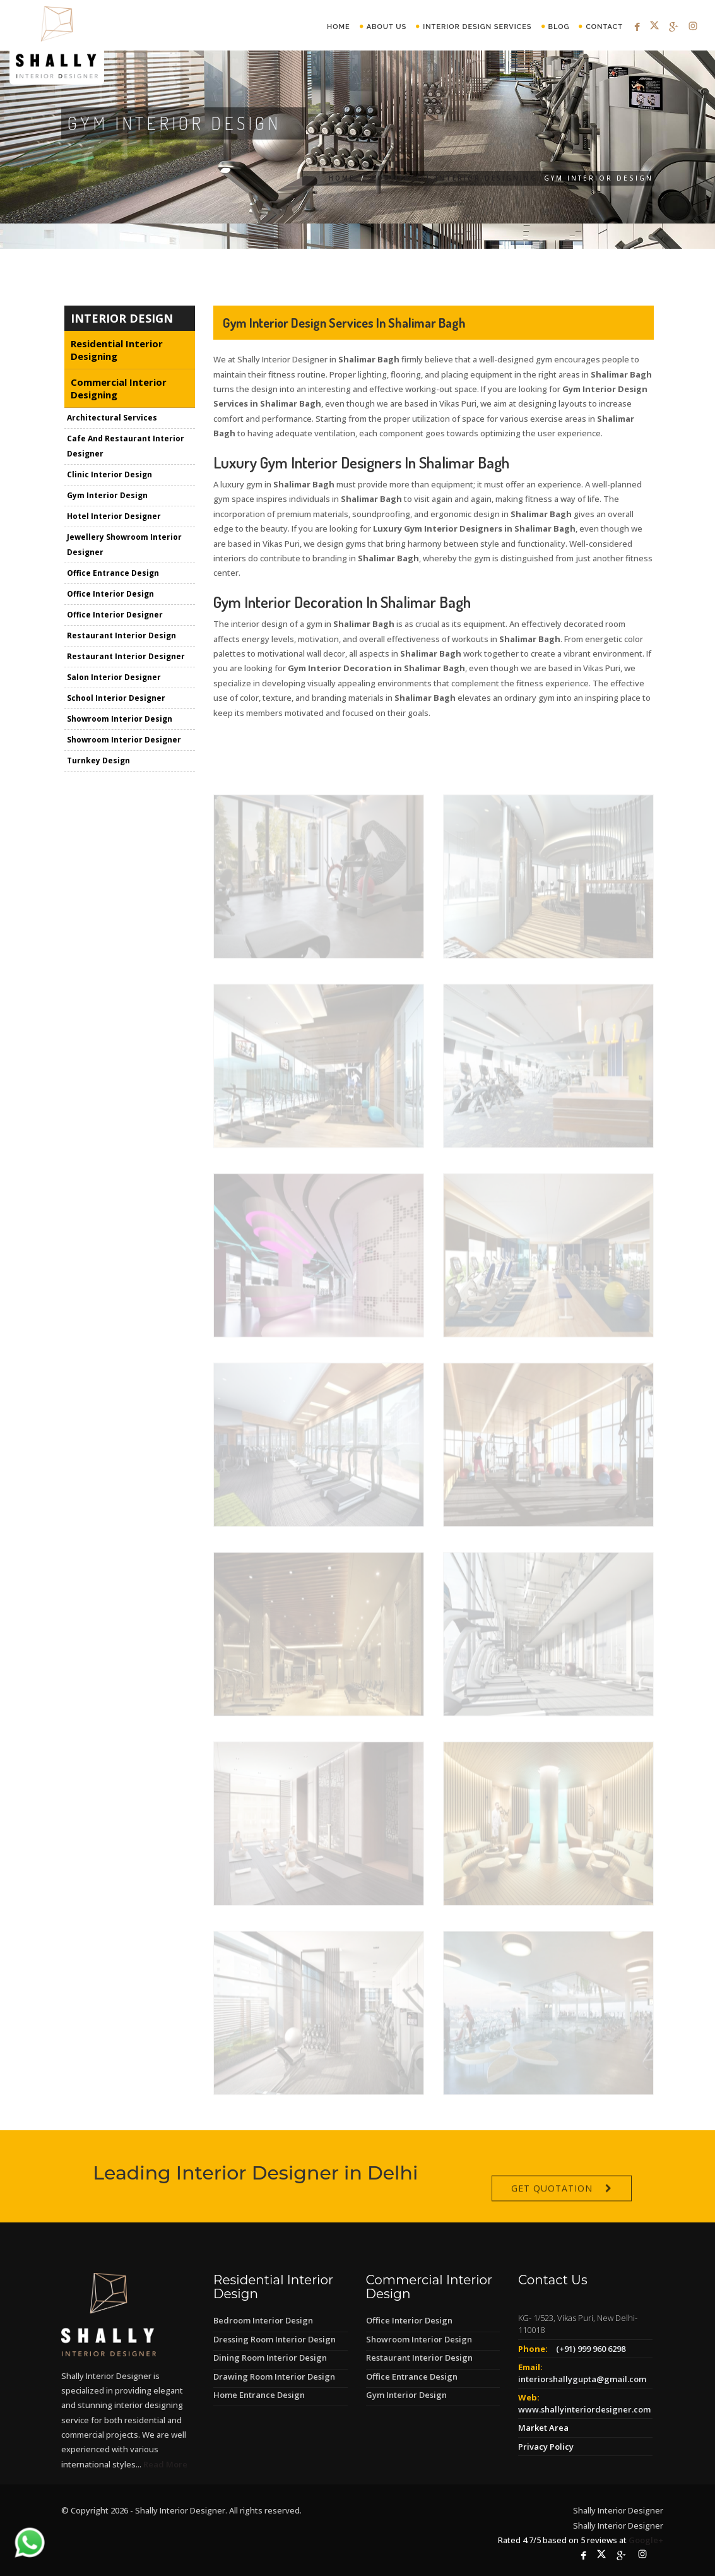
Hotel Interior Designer (114, 518)
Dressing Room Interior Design (274, 2339)
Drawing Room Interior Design (274, 2376)
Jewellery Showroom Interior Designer (124, 546)
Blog (559, 27)
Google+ (646, 2540)
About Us (387, 27)
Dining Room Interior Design (270, 2357)
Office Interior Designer (115, 616)
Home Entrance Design (259, 2394)
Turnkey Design (98, 762)
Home (338, 27)
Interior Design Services (477, 27)
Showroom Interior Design (119, 720)
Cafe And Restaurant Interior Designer (125, 448)
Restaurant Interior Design (121, 637)
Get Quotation (552, 2213)
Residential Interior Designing (117, 351)
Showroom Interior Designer (124, 741)
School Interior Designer (116, 700)
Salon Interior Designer (114, 679)
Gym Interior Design (107, 497)
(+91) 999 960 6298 (590, 2348)
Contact (604, 27)
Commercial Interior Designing (455, 178)
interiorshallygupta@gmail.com (582, 2379)
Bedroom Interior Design (263, 2320)
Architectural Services (112, 419)
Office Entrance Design (113, 574)
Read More (165, 2464)
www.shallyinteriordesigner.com (584, 2409)
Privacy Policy (546, 2446)
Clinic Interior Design (109, 476)
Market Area (543, 2427)
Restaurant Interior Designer (126, 658)
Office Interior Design (110, 595)
